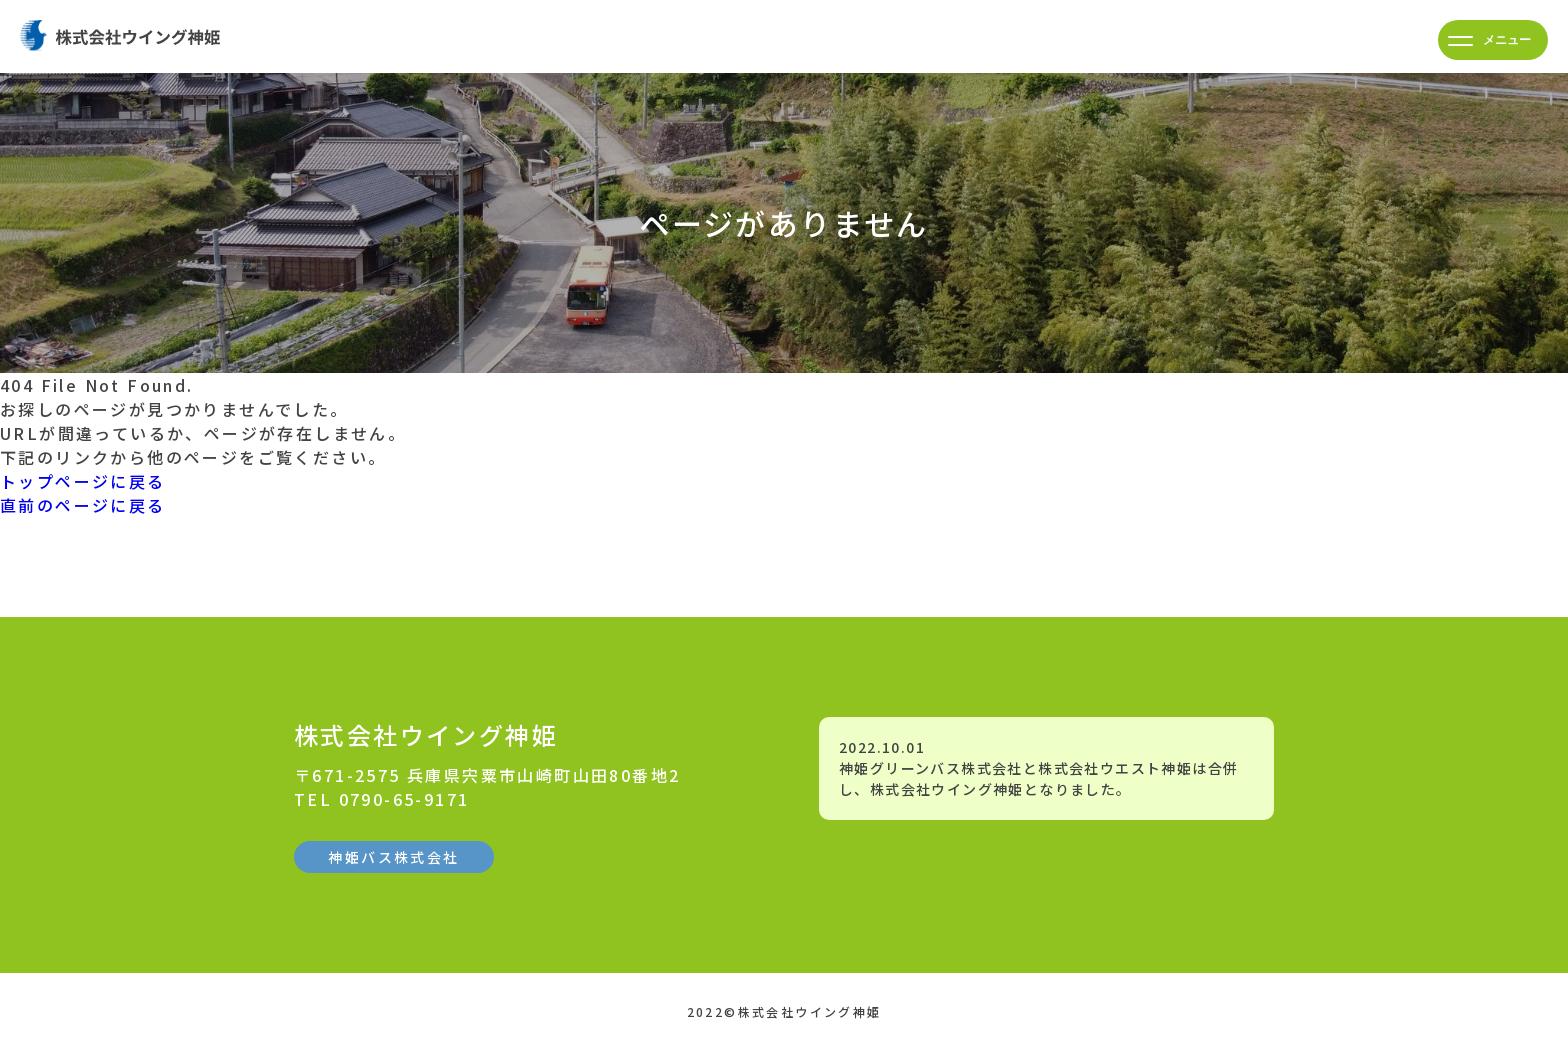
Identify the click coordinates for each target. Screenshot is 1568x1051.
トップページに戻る (83, 481)
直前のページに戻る (83, 505)
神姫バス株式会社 (393, 857)
